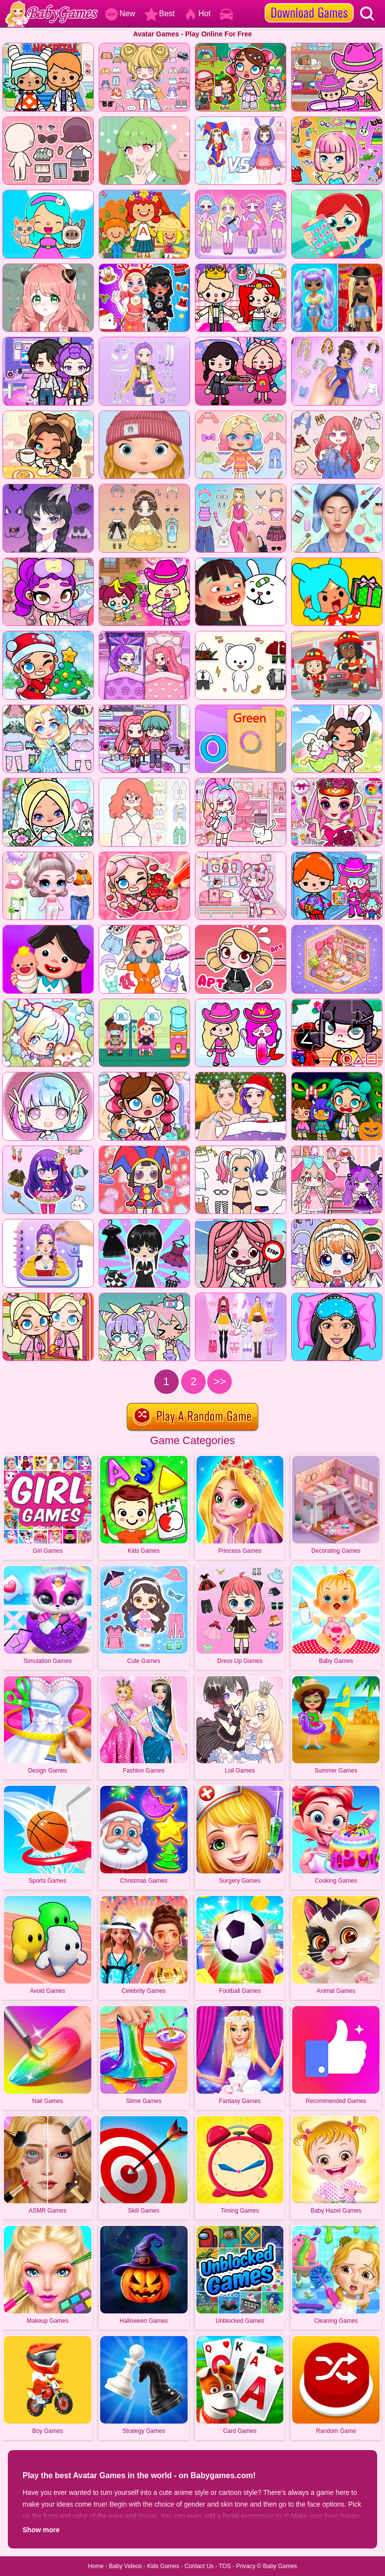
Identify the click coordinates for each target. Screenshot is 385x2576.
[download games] (309, 3)
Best (159, 13)
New (120, 13)
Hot (197, 13)
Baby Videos (125, 2566)
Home (96, 2566)
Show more (41, 2530)
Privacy (245, 2566)
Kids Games (163, 2566)
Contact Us (199, 2566)
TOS (225, 2566)
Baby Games (280, 2566)
